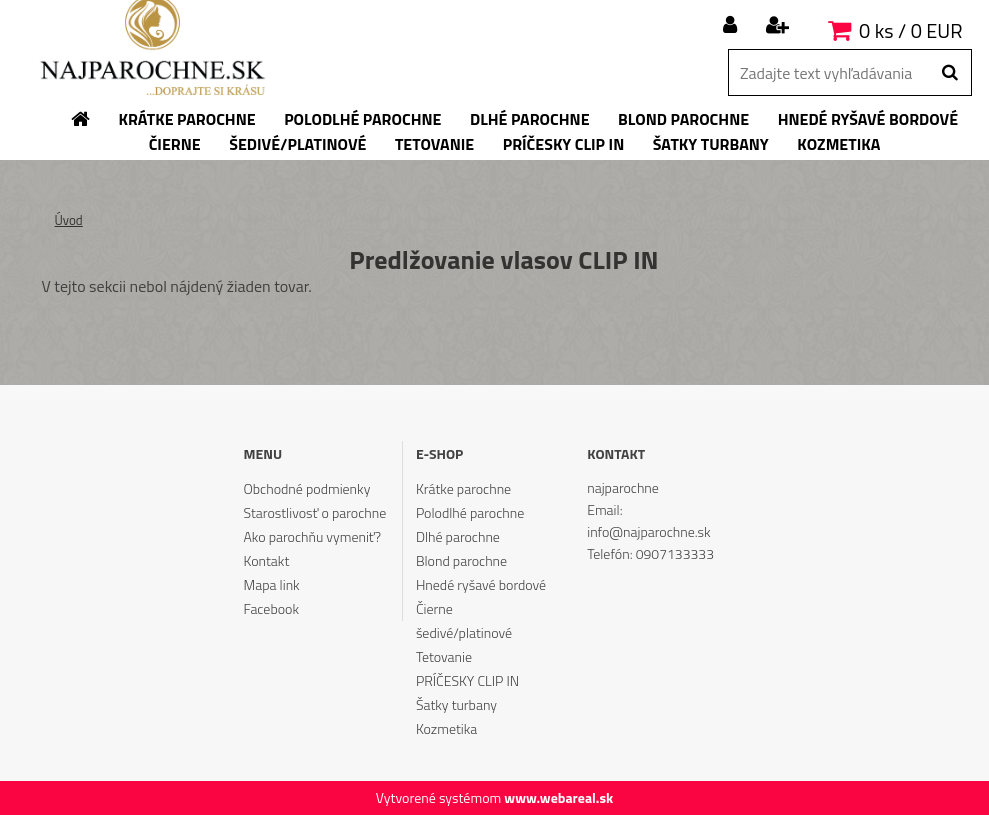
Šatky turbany (456, 704)
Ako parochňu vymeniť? (313, 536)
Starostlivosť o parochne (315, 512)
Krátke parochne (463, 488)
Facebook (271, 608)
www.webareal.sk (558, 797)
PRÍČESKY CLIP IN (467, 680)
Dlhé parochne (458, 536)
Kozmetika (446, 728)
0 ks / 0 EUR (910, 30)
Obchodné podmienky (307, 488)
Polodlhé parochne (470, 512)
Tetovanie (444, 656)
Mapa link (272, 584)
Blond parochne (461, 560)
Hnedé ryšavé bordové (481, 584)
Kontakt (267, 560)
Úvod (69, 220)
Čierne (434, 608)
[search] (949, 73)
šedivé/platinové (464, 632)
